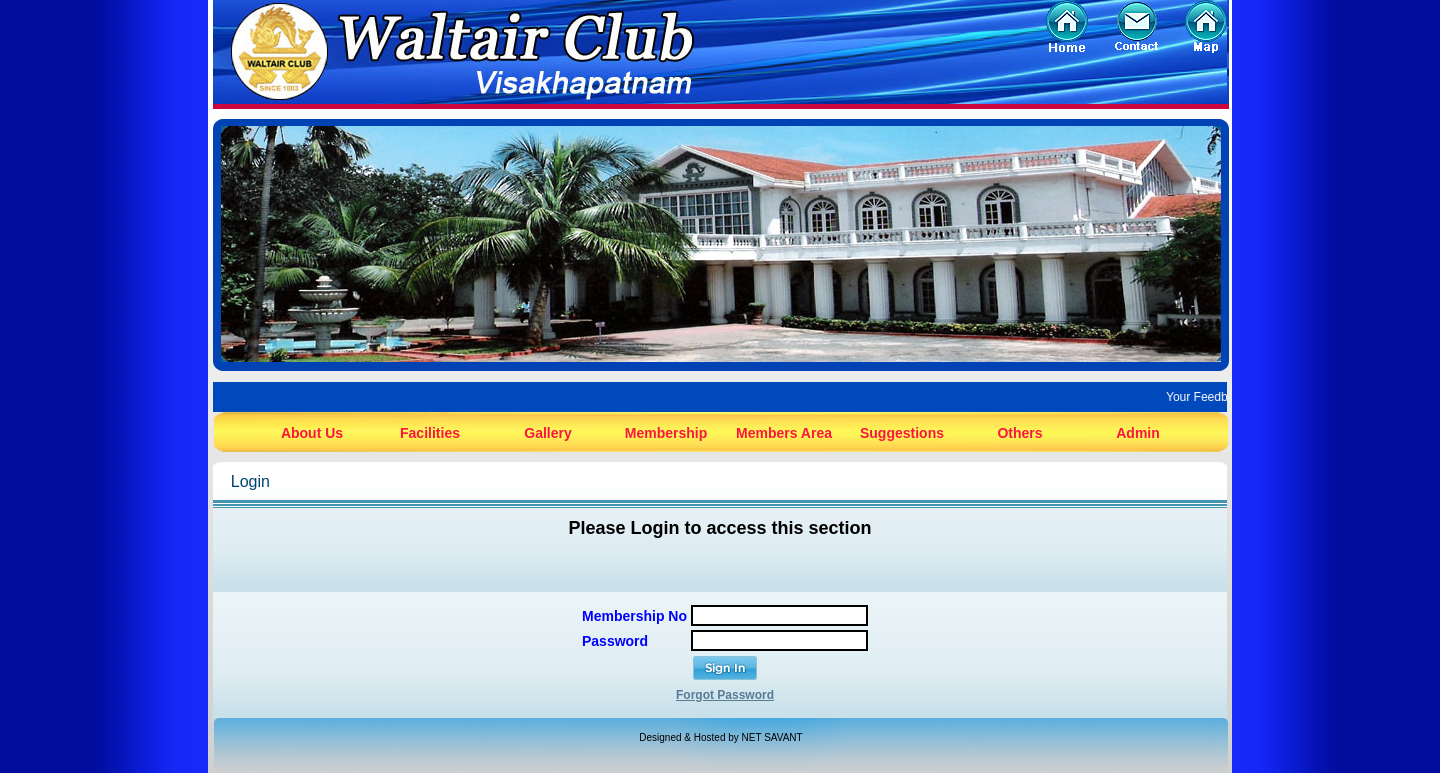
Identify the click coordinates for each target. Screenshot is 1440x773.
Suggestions (902, 433)
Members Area (784, 433)
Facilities (430, 433)
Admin (1138, 433)
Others (1019, 433)
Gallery (547, 433)
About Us (312, 433)
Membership (666, 433)
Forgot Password (725, 695)
